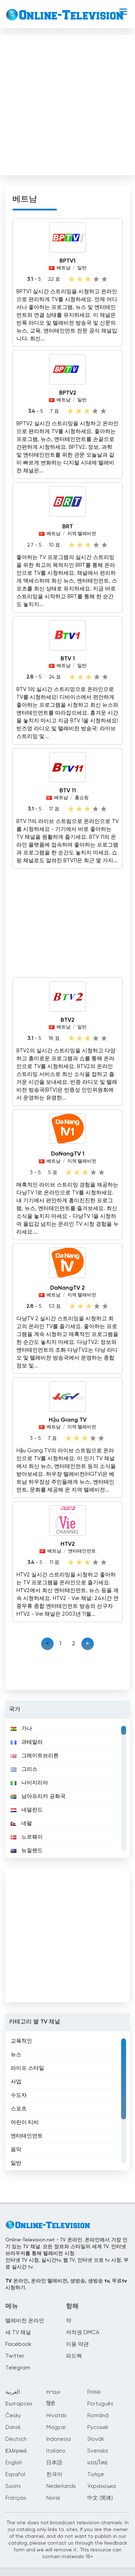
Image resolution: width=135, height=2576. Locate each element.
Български (18, 2404)
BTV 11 (67, 791)
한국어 (54, 2474)
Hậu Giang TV (68, 1420)
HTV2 (68, 1544)
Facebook (18, 2344)
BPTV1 (67, 261)
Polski (94, 2392)
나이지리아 (29, 1782)
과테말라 (27, 1742)
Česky (13, 2415)
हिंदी (50, 2404)
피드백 (74, 2356)
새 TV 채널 (18, 2332)
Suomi (13, 2486)
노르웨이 (27, 1837)
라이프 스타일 (27, 2068)
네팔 (21, 1823)
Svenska (97, 2451)
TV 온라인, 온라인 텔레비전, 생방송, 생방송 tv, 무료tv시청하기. (66, 2284)
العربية (12, 2392)
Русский (97, 2427)
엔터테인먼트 (82, 1551)
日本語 (54, 2462)
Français (15, 2498)
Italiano (56, 2451)
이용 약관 (77, 2344)
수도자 (19, 2095)
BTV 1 (68, 659)
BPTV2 (67, 393)
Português (100, 2404)
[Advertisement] (67, 104)
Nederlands (61, 2486)
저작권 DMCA (82, 2332)
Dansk (13, 2427)
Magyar (56, 2427)
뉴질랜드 (27, 1850)
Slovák (95, 2439)
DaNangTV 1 (67, 1154)
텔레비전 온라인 (24, 2320)
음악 (16, 2149)
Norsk (53, 2498)
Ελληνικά (16, 2451)
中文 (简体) (100, 2498)
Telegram (17, 2368)
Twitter (14, 2356)
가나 (21, 1728)
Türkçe (95, 2474)
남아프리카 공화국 (38, 1796)
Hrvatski (56, 2415)
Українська (101, 2486)
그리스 (24, 1769)
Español (15, 2474)
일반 (82, 268)
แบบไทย (97, 2462)
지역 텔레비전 (81, 534)
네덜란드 (27, 1810)
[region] (67, 1788)
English (13, 2462)
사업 (16, 2081)
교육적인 (21, 2041)
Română (98, 2415)
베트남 (64, 268)
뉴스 (16, 2054)
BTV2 (67, 1020)
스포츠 (19, 2109)
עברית (53, 2392)
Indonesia (58, 2439)
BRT (67, 527)
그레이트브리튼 (35, 1755)
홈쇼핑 (82, 798)
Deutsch (16, 2439)
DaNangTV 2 (67, 1288)
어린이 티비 (25, 2122)
